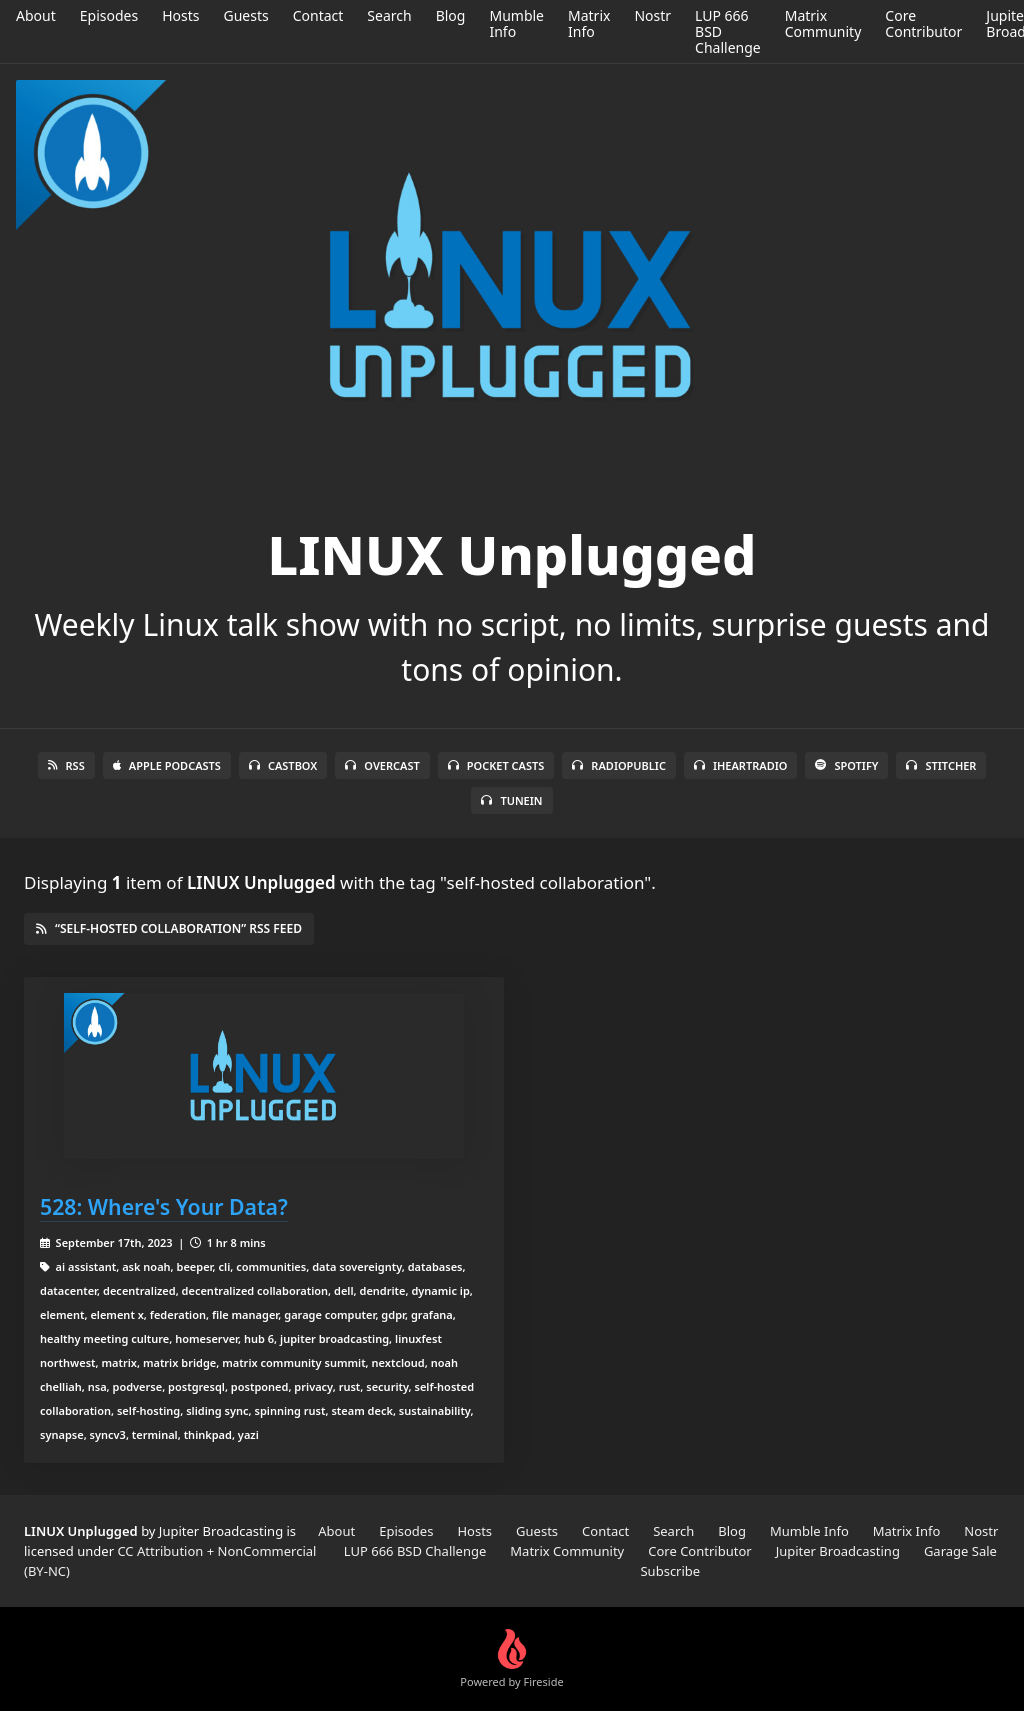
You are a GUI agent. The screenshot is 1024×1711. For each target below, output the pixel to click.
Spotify (846, 765)
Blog (451, 15)
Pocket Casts (496, 765)
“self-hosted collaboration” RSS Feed (169, 928)
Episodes (109, 15)
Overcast (382, 765)
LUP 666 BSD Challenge (415, 1551)
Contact (318, 15)
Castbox (283, 765)
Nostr (652, 15)
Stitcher (941, 765)
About (36, 15)
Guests (245, 15)
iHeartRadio (741, 765)
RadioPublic (619, 765)
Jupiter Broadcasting (838, 1551)
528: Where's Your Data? (164, 1206)
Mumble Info (516, 23)
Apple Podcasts (167, 765)
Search (389, 15)
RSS (66, 765)
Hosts (180, 15)
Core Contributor (923, 23)
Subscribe (670, 1571)
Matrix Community (823, 23)
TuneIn (511, 800)
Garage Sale (960, 1551)
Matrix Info (589, 23)
